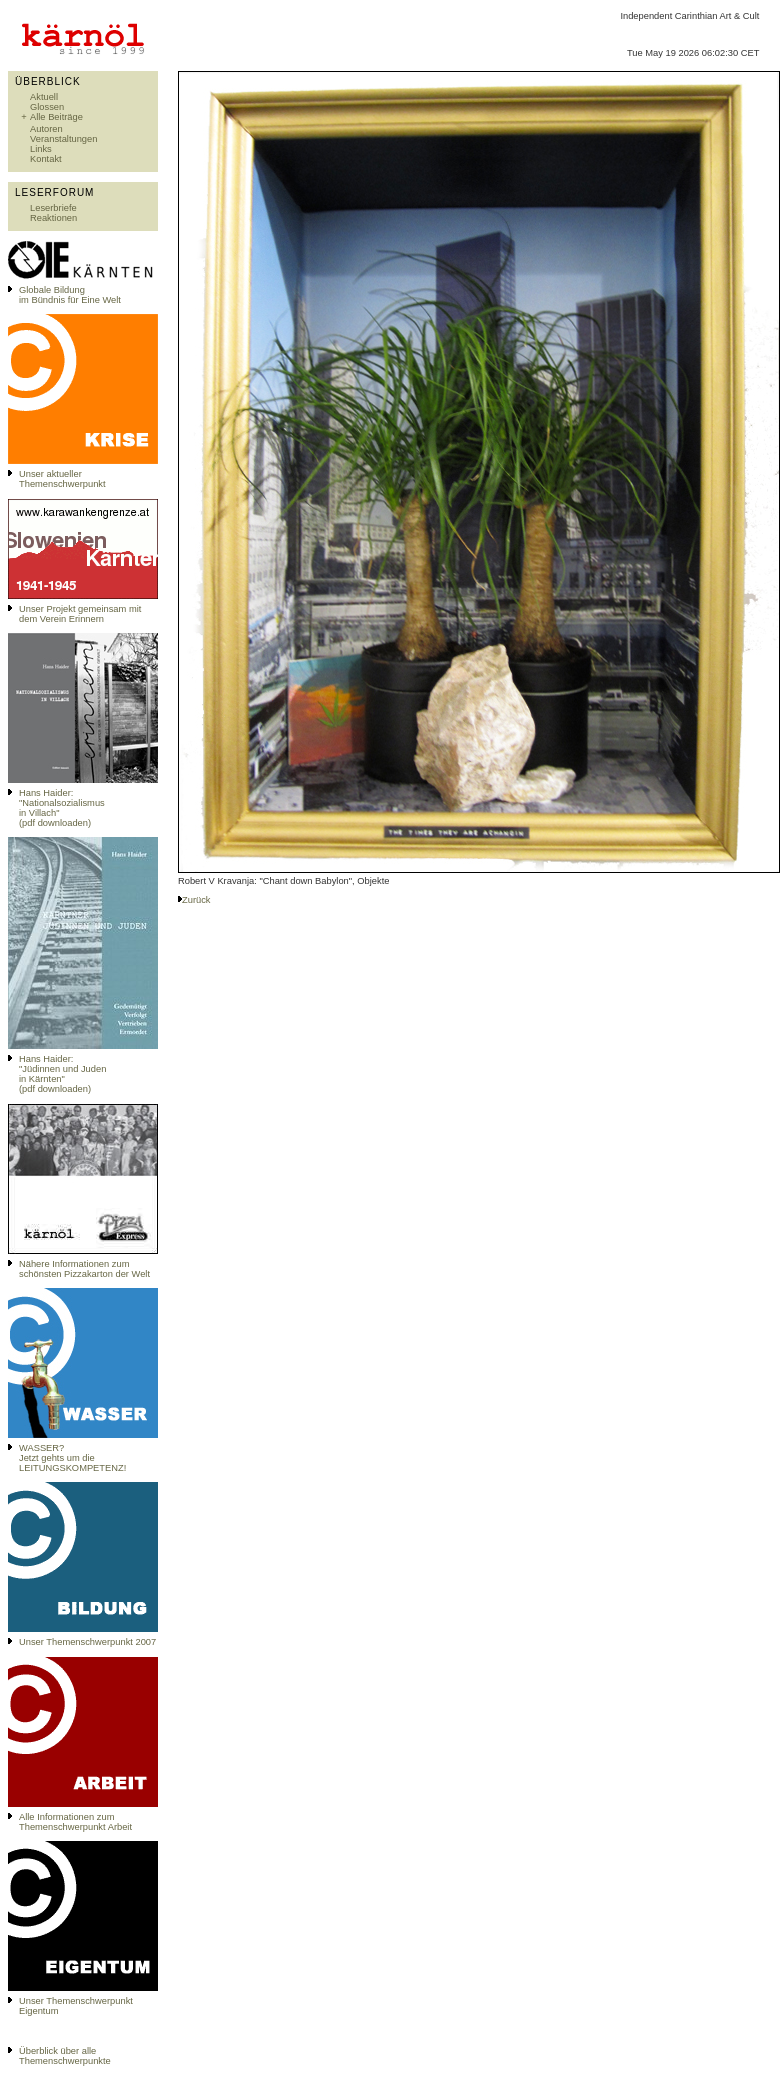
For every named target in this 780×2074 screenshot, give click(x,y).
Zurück (196, 900)
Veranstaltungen (63, 139)
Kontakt (46, 159)
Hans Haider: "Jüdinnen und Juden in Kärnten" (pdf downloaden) (62, 1074)
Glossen (47, 107)
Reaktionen (53, 218)
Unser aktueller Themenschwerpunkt (62, 479)
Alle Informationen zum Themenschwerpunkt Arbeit (75, 1822)
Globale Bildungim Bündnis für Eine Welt (70, 295)
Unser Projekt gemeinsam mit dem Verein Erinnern (80, 614)
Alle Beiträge (56, 117)
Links (41, 149)
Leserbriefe (53, 208)
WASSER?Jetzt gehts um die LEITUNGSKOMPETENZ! (72, 1458)
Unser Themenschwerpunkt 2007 (87, 1642)
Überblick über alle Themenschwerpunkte (65, 2056)
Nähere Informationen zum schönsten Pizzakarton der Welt (84, 1269)
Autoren (46, 129)
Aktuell (44, 97)
